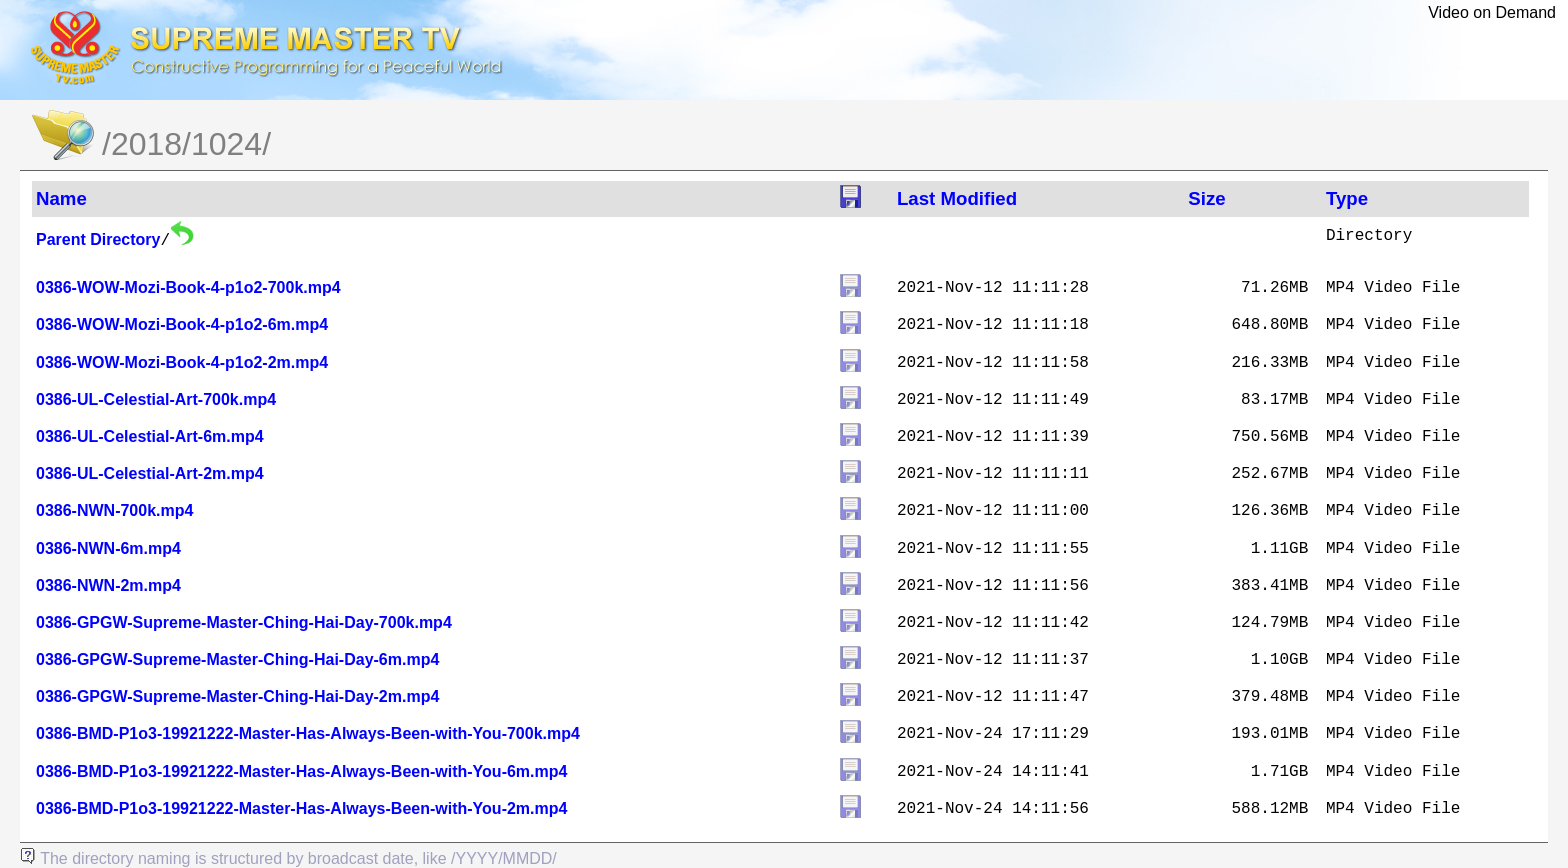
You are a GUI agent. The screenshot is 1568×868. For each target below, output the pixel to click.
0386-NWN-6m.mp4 (108, 548)
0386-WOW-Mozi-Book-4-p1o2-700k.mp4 (188, 287)
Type (1347, 198)
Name (61, 198)
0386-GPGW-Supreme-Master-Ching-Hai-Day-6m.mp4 (237, 659)
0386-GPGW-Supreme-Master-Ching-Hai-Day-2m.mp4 (237, 696)
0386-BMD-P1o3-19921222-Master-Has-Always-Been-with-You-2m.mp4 (301, 808)
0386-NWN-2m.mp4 (108, 585)
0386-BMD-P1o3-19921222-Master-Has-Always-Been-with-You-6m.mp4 (301, 771)
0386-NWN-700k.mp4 (114, 510)
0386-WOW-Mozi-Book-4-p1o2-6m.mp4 (182, 324)
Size (1206, 198)
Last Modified (957, 198)
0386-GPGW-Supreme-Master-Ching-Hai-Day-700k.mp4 (244, 622)
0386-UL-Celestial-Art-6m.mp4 (150, 436)
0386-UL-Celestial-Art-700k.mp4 (156, 399)
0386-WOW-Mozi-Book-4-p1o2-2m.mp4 (182, 362)
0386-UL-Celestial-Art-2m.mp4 (150, 473)
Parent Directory (98, 239)
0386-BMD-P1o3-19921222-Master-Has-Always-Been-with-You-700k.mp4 (308, 733)
